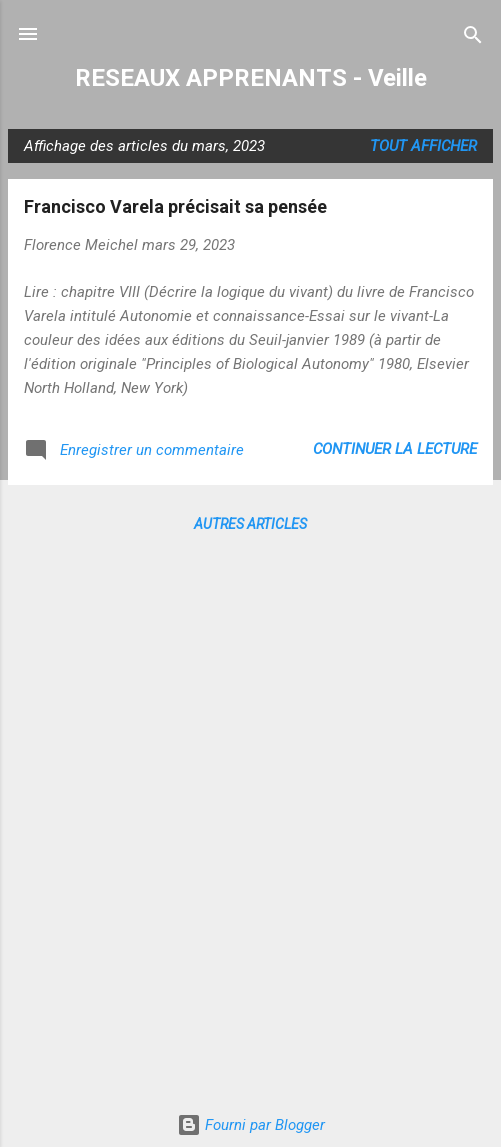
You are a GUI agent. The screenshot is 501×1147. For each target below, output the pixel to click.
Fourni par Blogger (251, 1125)
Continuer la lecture (395, 449)
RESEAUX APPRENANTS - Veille (251, 78)
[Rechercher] (473, 36)
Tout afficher (423, 146)
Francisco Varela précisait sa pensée (175, 206)
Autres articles (250, 524)
